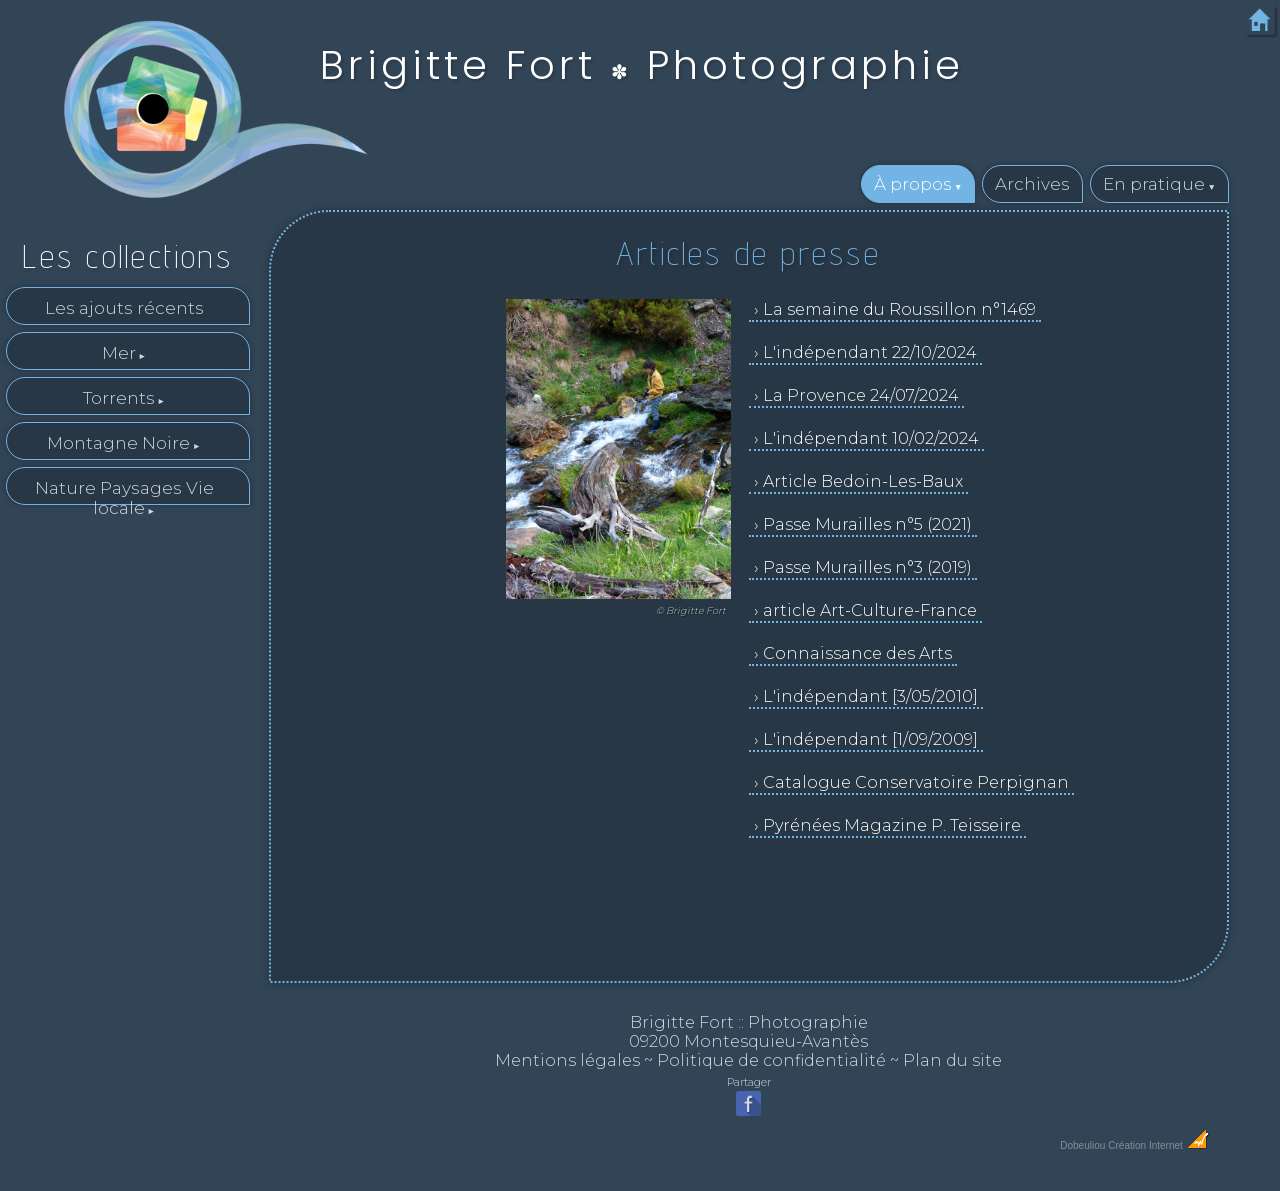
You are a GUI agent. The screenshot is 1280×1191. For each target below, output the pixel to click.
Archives (1032, 184)
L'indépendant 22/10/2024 (870, 352)
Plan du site (952, 1060)
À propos (913, 184)
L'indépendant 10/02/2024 (871, 438)
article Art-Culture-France (870, 610)
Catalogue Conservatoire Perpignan (916, 782)
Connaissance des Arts (857, 653)
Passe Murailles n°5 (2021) (867, 524)
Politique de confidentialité (771, 1060)
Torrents (119, 398)
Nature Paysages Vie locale (124, 491)
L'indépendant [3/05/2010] (870, 696)
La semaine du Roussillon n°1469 (899, 309)
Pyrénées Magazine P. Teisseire (892, 825)
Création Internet (1158, 1145)
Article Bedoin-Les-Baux (863, 481)
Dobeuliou (1082, 1145)
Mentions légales (567, 1060)
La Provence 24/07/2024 (861, 395)
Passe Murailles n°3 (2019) (867, 567)
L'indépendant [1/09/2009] (870, 739)
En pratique (1154, 184)
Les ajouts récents (124, 308)
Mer (119, 353)
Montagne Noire (118, 443)
